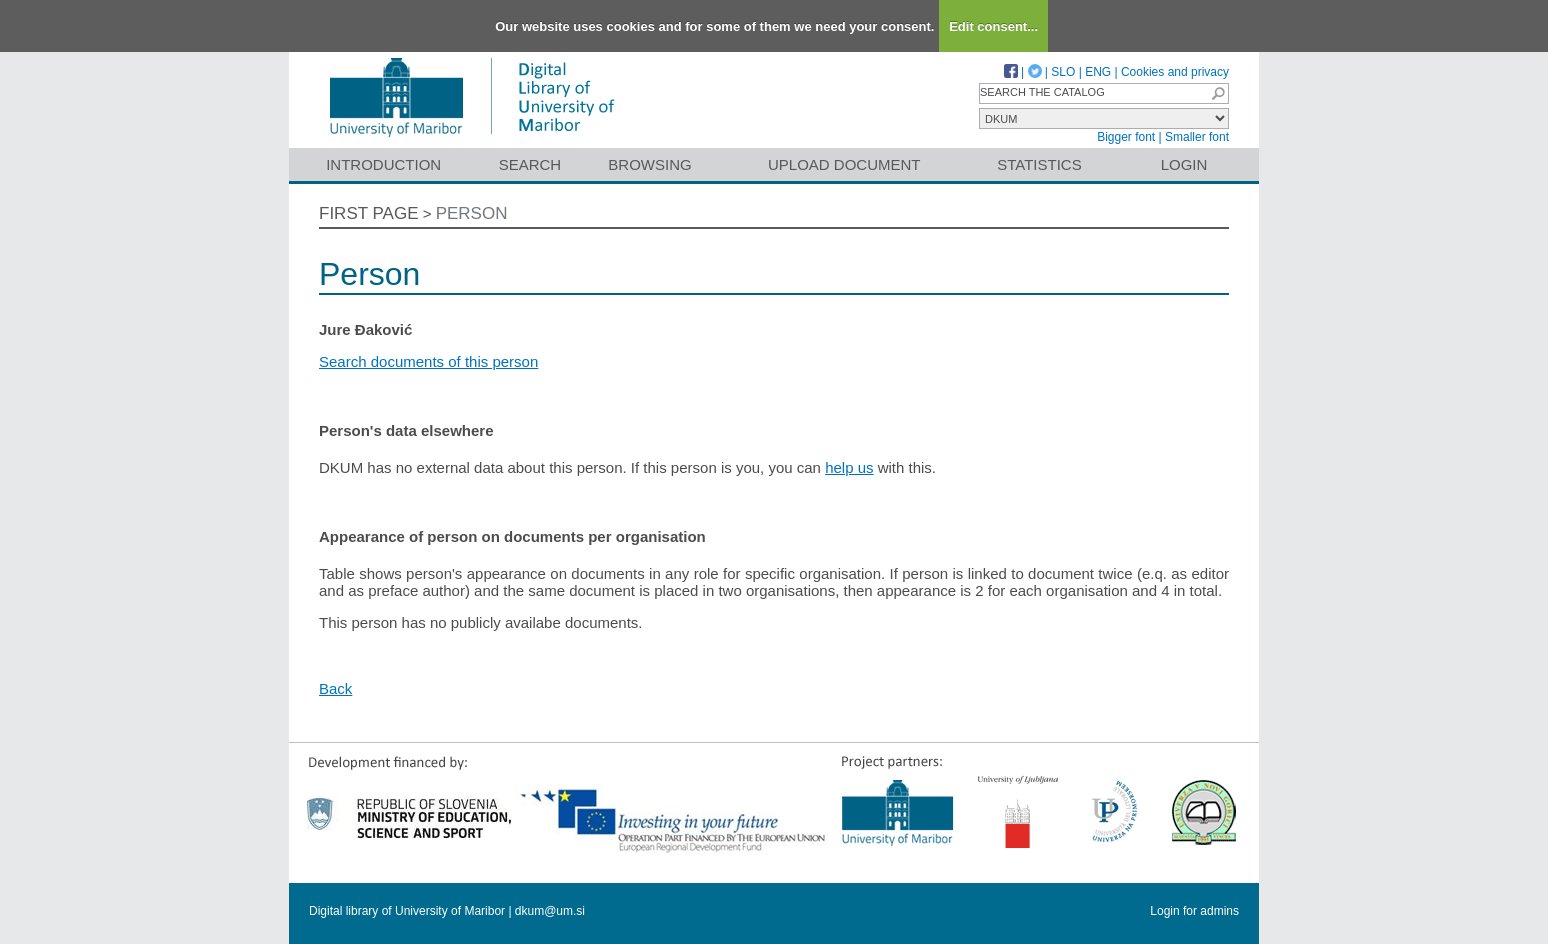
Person (472, 213)
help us (849, 467)
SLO (1063, 72)
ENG (1098, 72)
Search (530, 164)
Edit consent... (993, 26)
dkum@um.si (550, 911)
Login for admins (1194, 911)
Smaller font (1197, 137)
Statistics (1039, 164)
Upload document (844, 164)
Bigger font (1126, 137)
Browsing (649, 164)
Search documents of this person (428, 361)
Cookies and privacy (1175, 72)
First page (369, 213)
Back (335, 688)
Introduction (383, 164)
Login (1184, 164)
